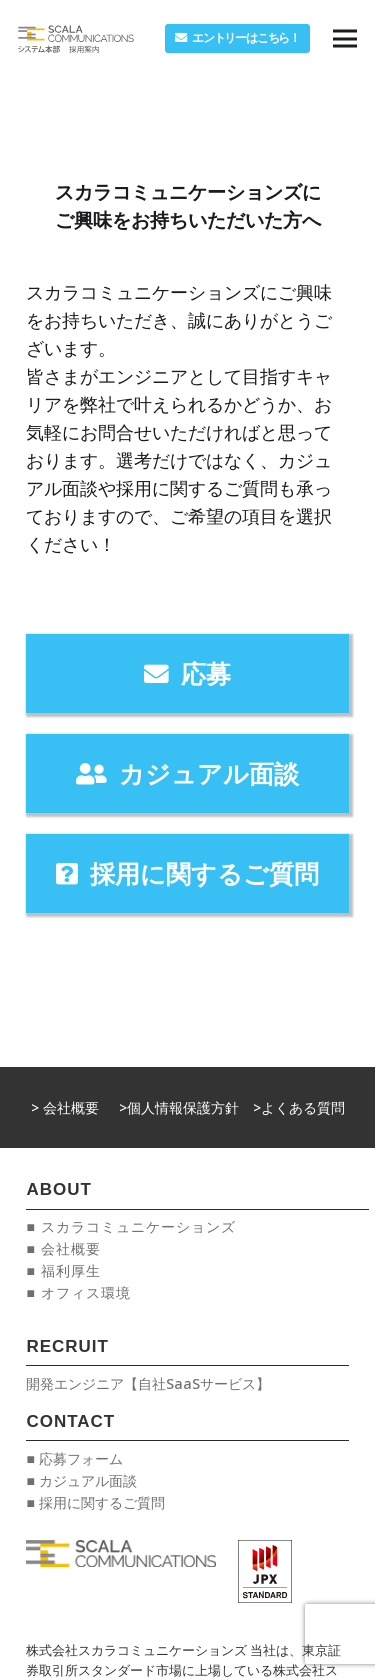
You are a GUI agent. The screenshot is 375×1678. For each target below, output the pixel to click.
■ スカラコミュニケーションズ (130, 1226)
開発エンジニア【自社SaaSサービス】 (148, 1383)
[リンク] (76, 39)
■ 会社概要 (63, 1248)
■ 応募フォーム (74, 1458)
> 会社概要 (65, 1107)
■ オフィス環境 (78, 1292)
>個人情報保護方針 (179, 1107)
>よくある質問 (299, 1107)
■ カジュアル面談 (81, 1480)
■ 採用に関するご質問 (95, 1502)
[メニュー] (345, 39)
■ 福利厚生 (63, 1270)
